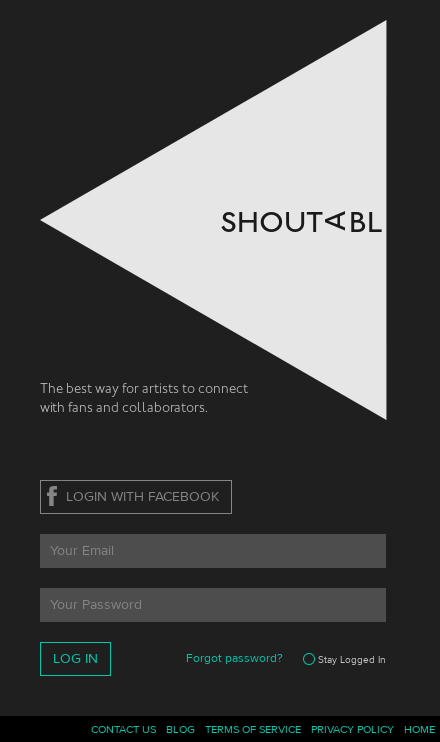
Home (419, 729)
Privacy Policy (352, 729)
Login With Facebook (142, 497)
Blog (180, 729)
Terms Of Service (253, 729)
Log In (75, 659)
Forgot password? (234, 658)
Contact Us (123, 729)
